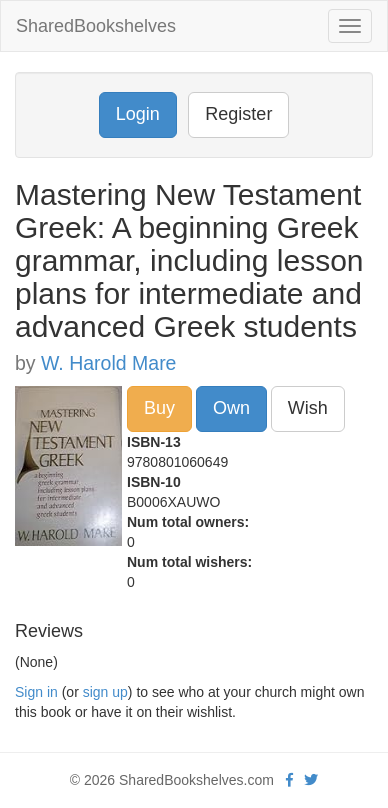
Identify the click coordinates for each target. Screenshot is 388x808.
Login (138, 114)
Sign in (36, 692)
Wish (308, 408)
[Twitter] (311, 780)
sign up (105, 692)
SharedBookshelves (96, 26)
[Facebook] (289, 780)
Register (238, 114)
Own (231, 408)
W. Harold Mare (108, 363)
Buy (159, 408)
